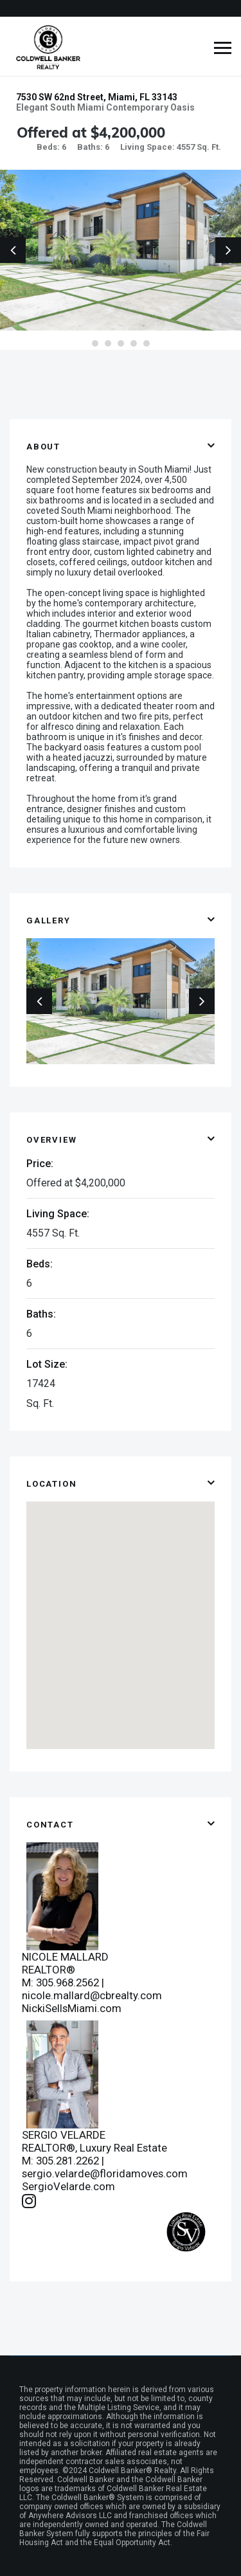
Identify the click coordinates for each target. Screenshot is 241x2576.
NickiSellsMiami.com (71, 2008)
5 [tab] (146, 343)
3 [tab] (121, 343)
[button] (120, 1613)
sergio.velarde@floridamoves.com (105, 2173)
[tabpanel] (120, 250)
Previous (13, 250)
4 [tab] (133, 343)
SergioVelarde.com (68, 2186)
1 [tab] (95, 343)
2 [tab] (108, 343)
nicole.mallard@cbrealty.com (92, 1995)
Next (228, 250)
